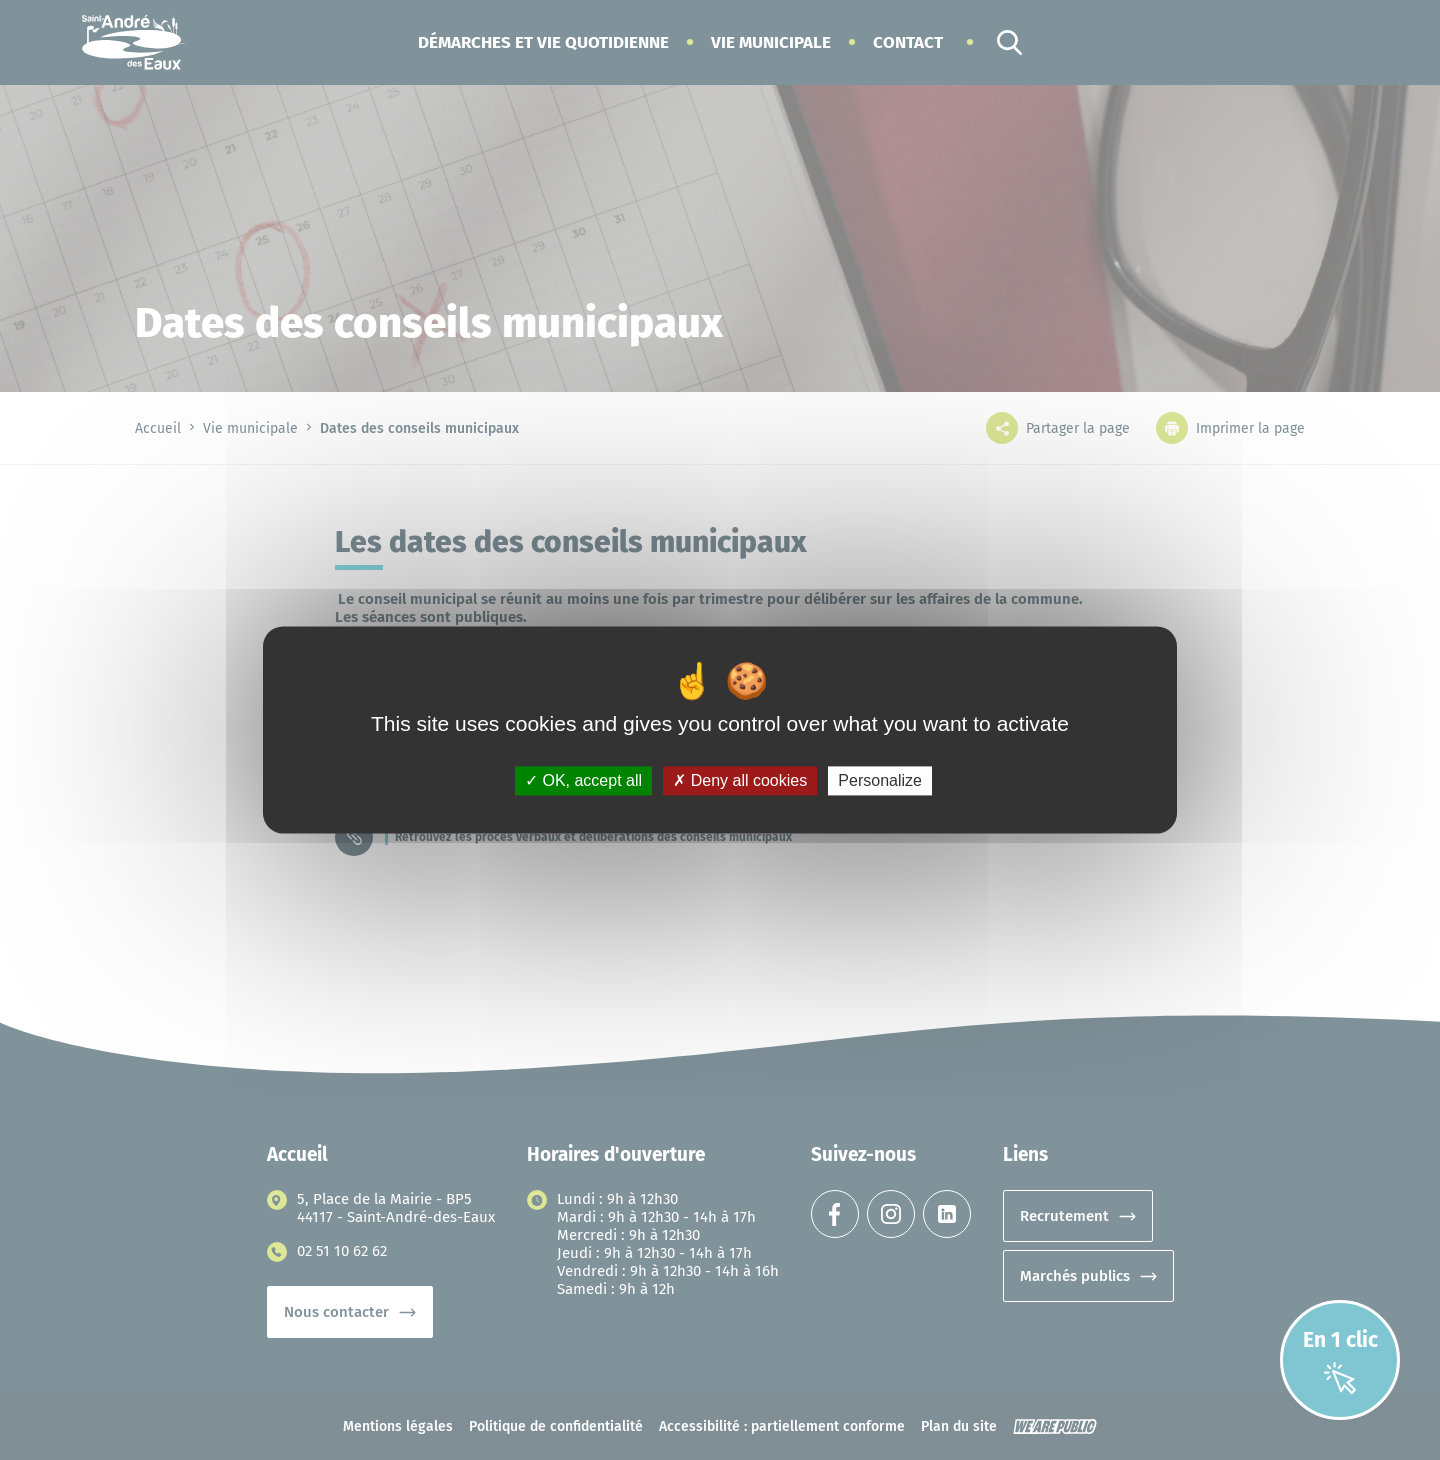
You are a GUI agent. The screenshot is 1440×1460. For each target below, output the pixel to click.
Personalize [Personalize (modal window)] (880, 780)
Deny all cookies (740, 780)
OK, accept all (583, 780)
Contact (908, 42)
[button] (543, 42)
